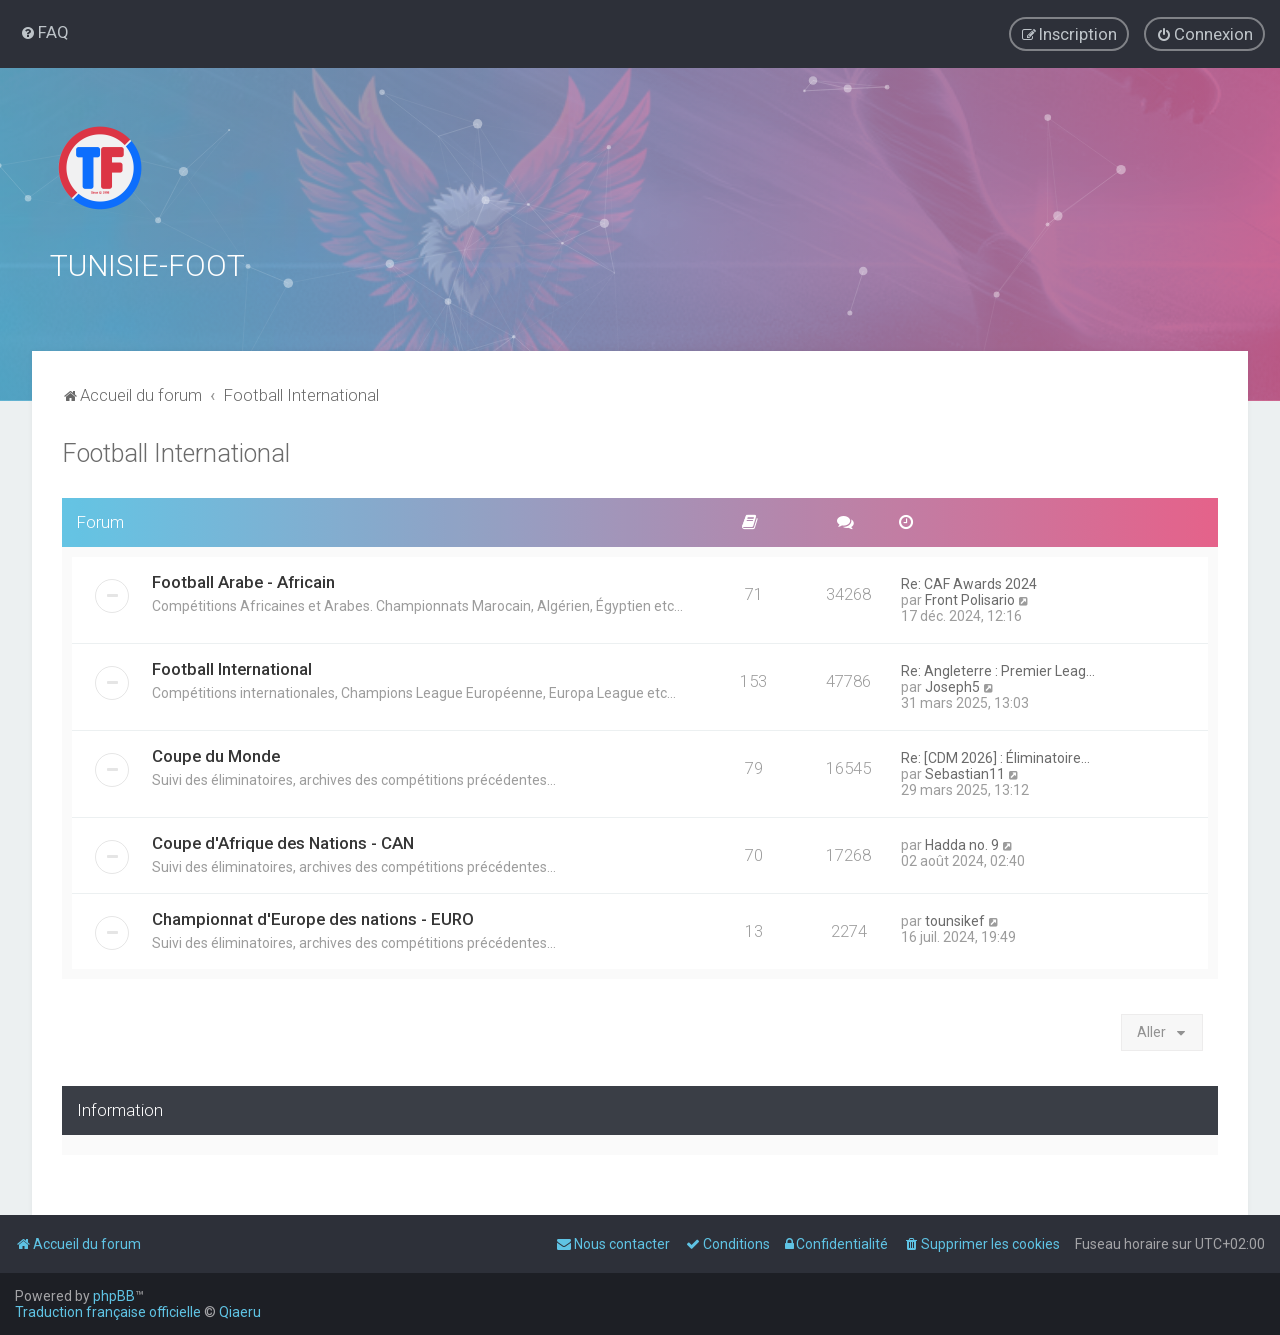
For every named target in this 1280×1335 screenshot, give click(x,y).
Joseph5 (952, 684)
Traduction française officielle (108, 1312)
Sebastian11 (965, 771)
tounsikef (955, 918)
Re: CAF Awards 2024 (969, 581)
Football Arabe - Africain (243, 579)
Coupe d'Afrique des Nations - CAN (283, 840)
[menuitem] (44, 32)
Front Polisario (970, 597)
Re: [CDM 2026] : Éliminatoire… (995, 755)
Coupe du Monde (216, 753)
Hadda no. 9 (962, 842)
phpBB (114, 1296)
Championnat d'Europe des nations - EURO (313, 916)
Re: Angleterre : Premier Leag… (998, 668)
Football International (176, 450)
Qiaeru (240, 1312)
